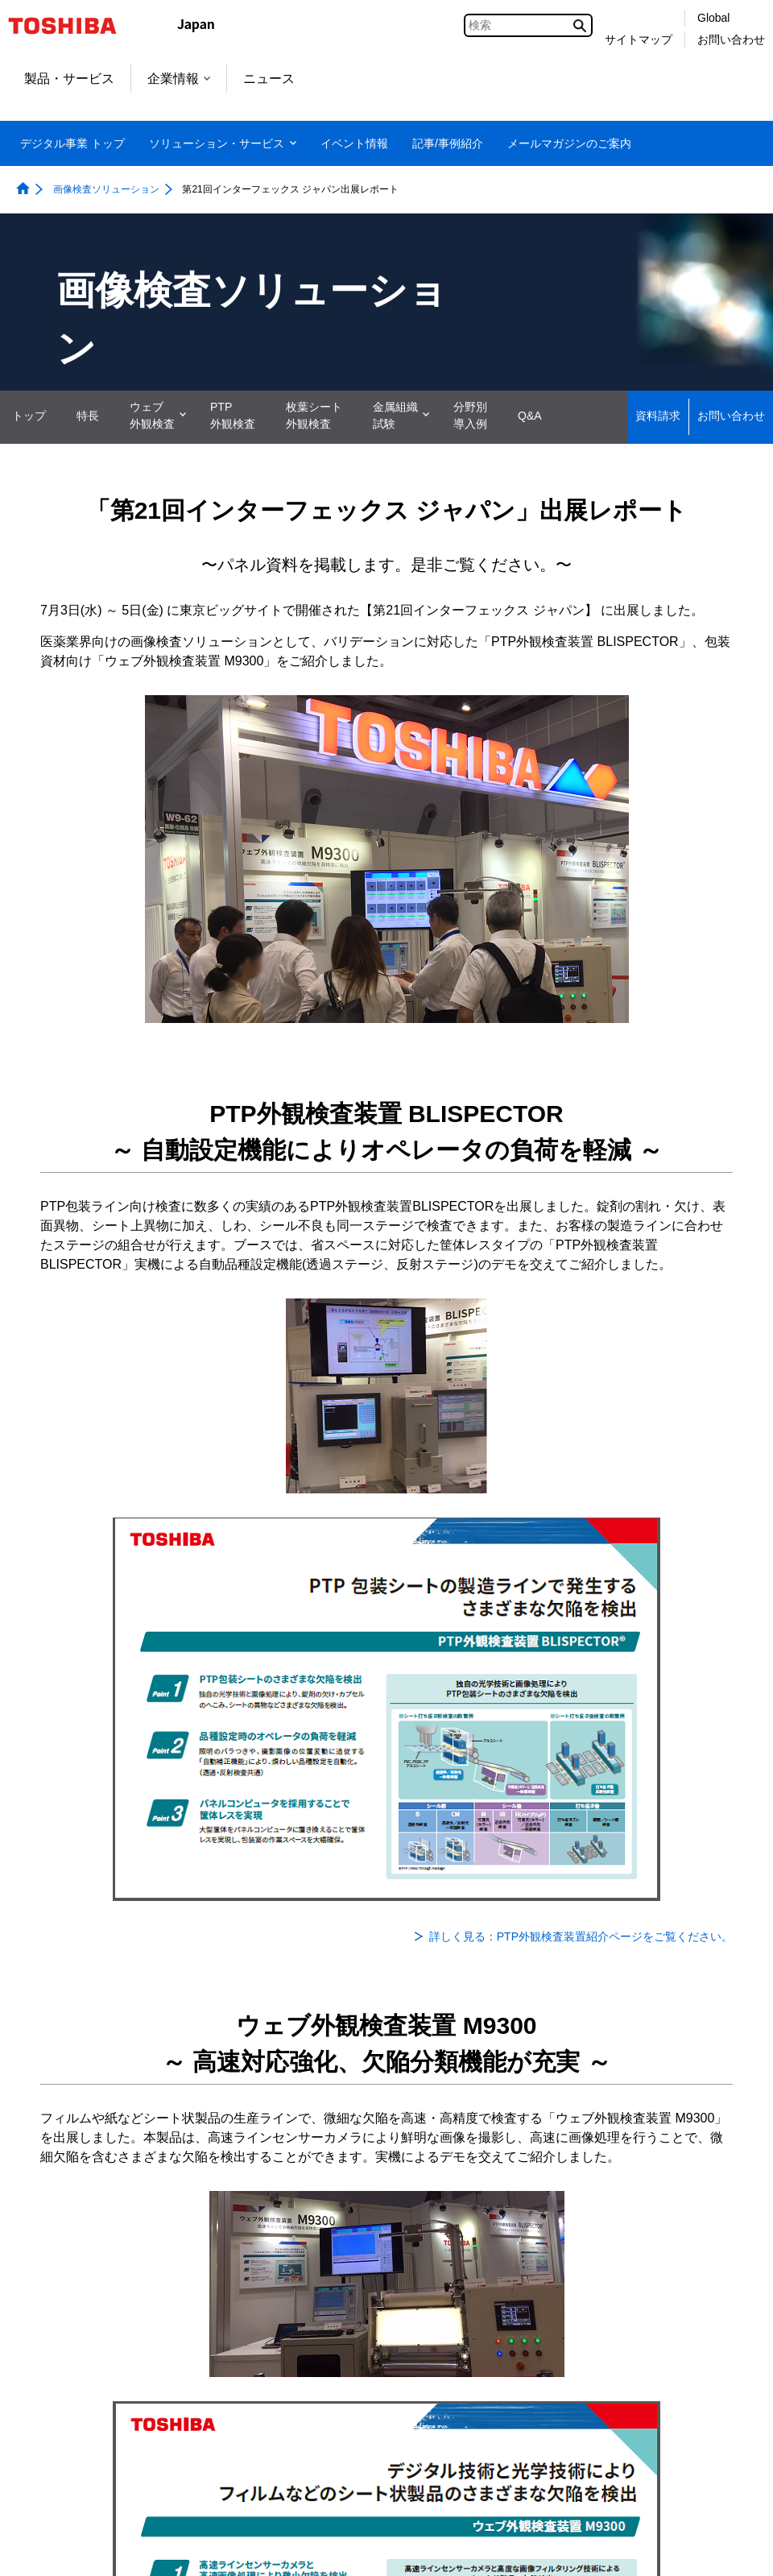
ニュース (269, 78)
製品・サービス (69, 78)
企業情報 (178, 78)
